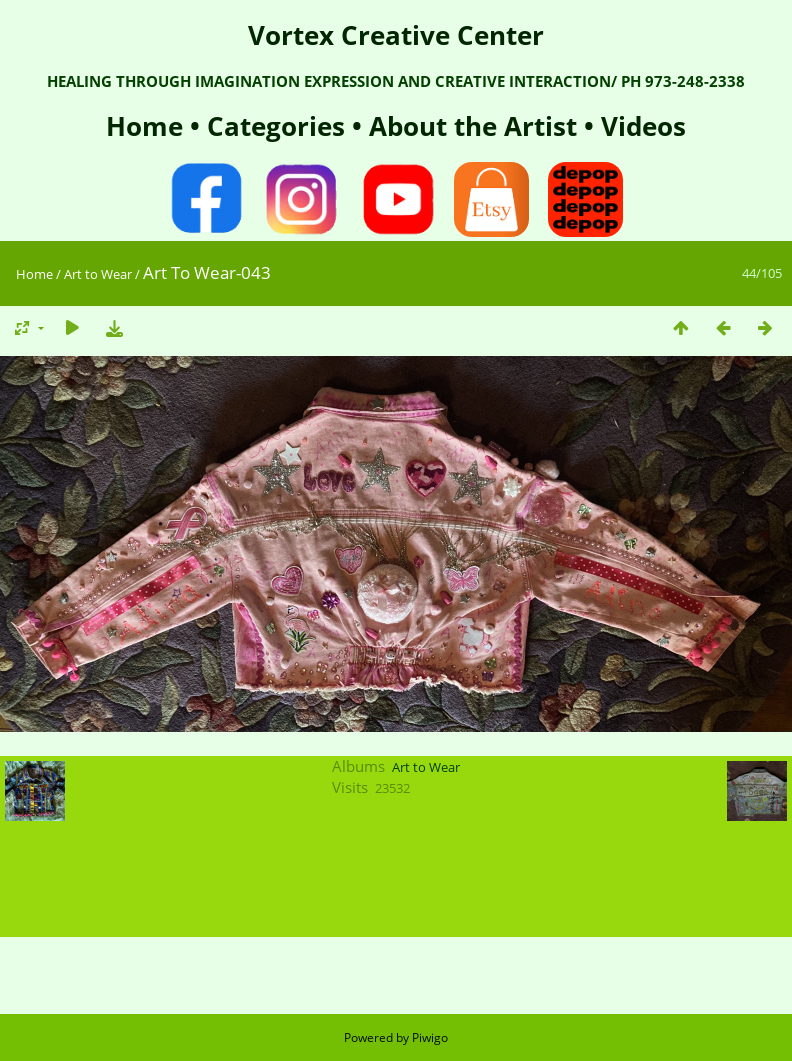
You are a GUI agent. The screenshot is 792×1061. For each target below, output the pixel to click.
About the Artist (473, 126)
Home (148, 126)
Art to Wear (98, 274)
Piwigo (430, 1037)
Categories (279, 126)
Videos (640, 126)
